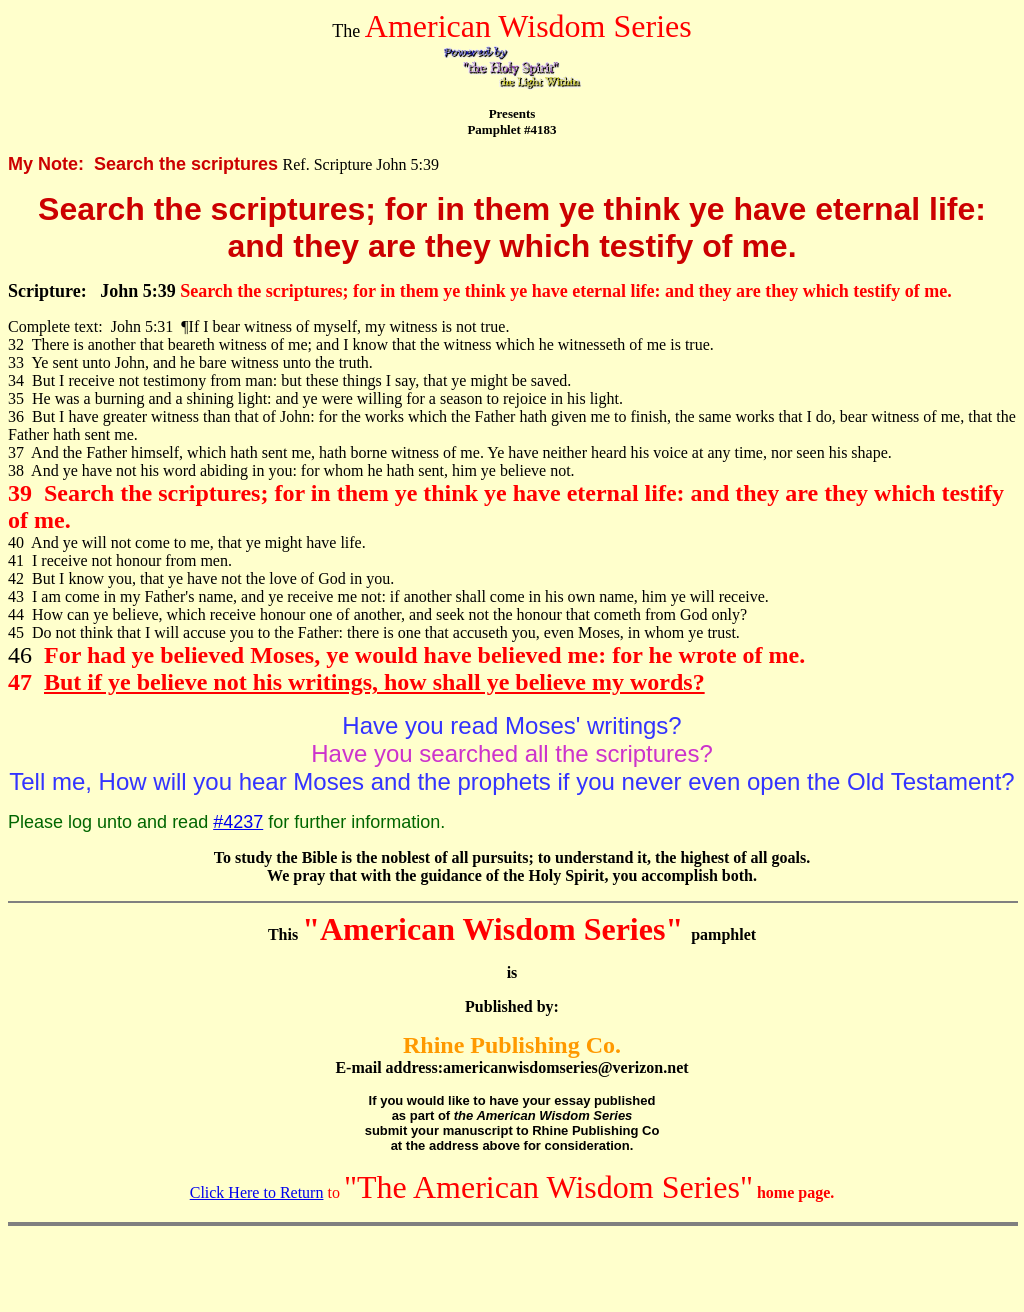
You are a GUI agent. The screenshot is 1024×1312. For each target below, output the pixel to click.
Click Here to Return (257, 1192)
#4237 (238, 822)
